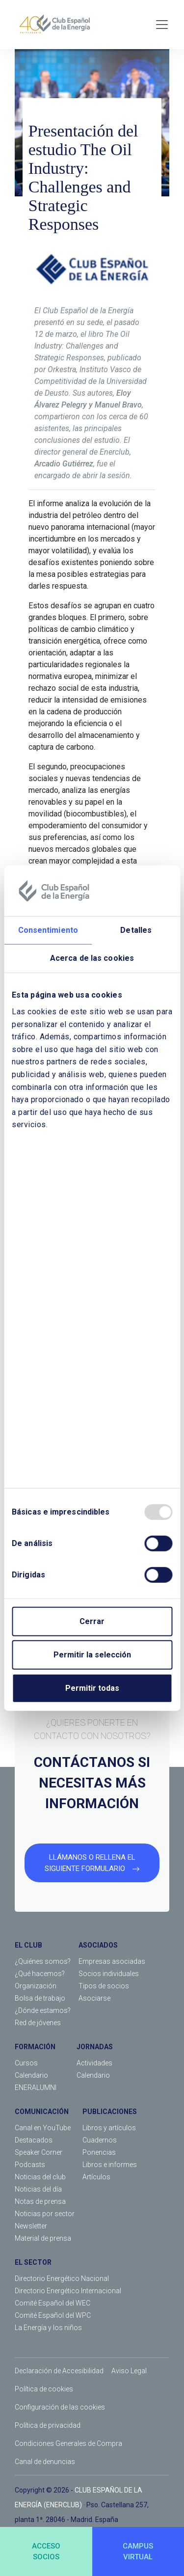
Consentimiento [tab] (48, 930)
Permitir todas (92, 1688)
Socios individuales (109, 1974)
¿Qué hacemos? (40, 1974)
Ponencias (99, 2152)
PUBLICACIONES (109, 2111)
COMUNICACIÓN (42, 2111)
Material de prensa (43, 2238)
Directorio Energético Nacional (62, 2278)
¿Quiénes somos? (43, 1961)
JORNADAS (95, 2047)
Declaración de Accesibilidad (59, 2371)
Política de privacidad (47, 2425)
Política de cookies (44, 2389)
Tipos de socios (104, 1986)
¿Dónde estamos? (43, 2010)
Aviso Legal (129, 2371)
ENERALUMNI (35, 2087)
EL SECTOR (33, 2262)
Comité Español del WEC (52, 2303)
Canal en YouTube (43, 2128)
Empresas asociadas (112, 1961)
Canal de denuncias (45, 2462)
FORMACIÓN (35, 2047)
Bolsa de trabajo (40, 1998)
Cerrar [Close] (92, 1621)
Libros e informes (109, 2165)
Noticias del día (38, 2189)
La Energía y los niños (48, 2328)
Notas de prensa (40, 2201)
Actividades (94, 2063)
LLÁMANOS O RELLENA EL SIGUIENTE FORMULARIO (92, 1863)
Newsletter (31, 2226)
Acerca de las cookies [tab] (92, 958)
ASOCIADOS (98, 1945)
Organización (35, 1986)
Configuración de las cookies (60, 2407)
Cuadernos (99, 2140)
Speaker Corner (38, 2152)
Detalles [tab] (136, 930)
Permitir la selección (92, 1654)
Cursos (26, 2063)
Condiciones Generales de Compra (68, 2443)
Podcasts (30, 2165)
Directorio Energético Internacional (68, 2291)
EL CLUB (28, 1945)
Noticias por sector (45, 2214)
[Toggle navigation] (162, 24)
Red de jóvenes (38, 2023)
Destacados (34, 2140)
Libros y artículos (109, 2128)
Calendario (31, 2075)
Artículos (96, 2177)
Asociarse (94, 1998)
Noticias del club (40, 2177)
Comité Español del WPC (53, 2315)
